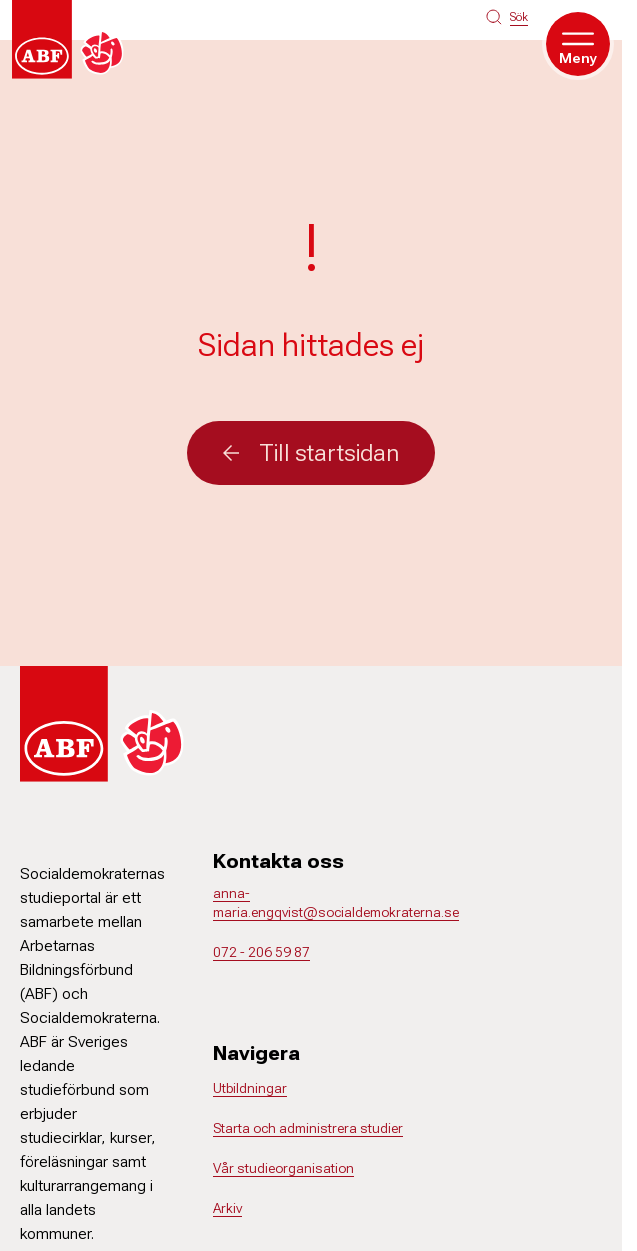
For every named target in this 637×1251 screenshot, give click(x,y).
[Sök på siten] (507, 17)
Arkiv (227, 1208)
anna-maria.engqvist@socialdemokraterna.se (336, 903)
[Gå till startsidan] (72, 39)
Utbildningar (250, 1088)
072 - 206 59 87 (261, 952)
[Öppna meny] (578, 44)
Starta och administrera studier (308, 1128)
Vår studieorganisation (283, 1168)
